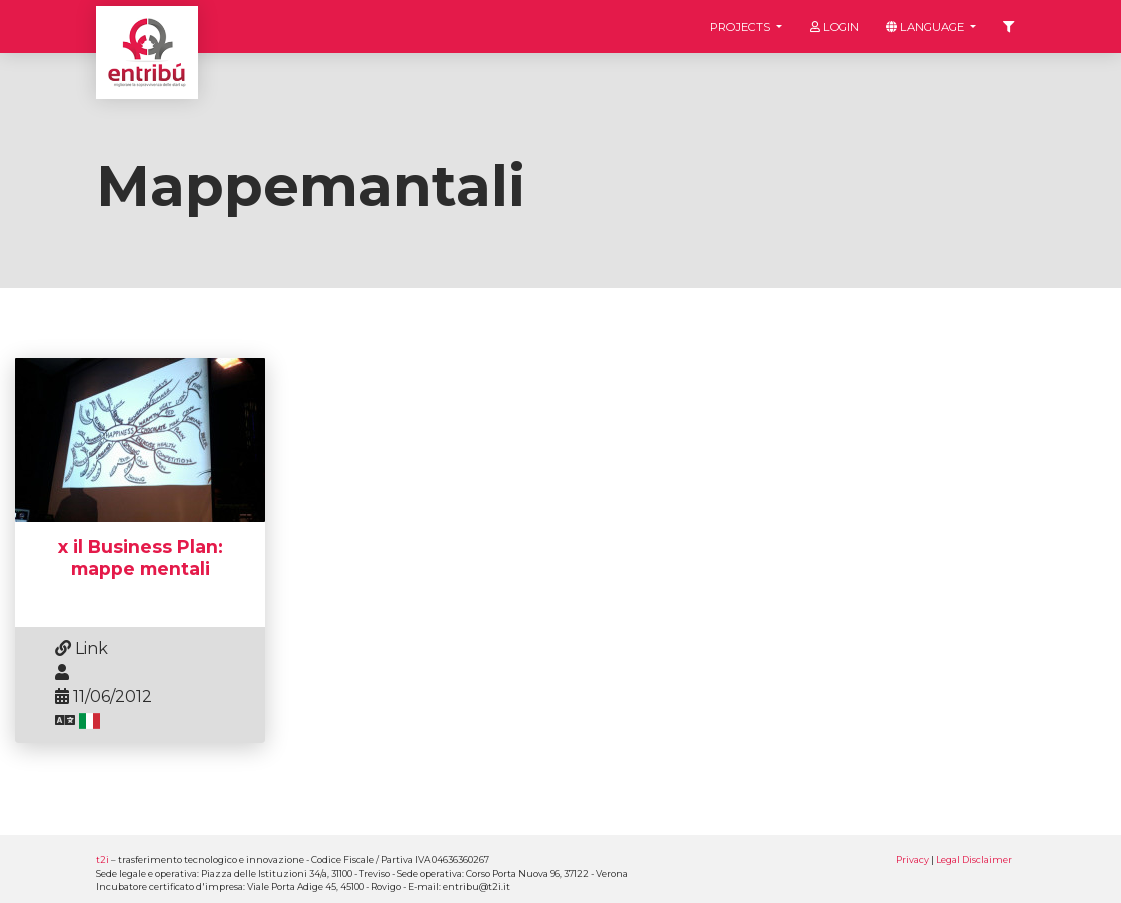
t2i (102, 859)
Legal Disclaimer (974, 859)
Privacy (912, 859)
